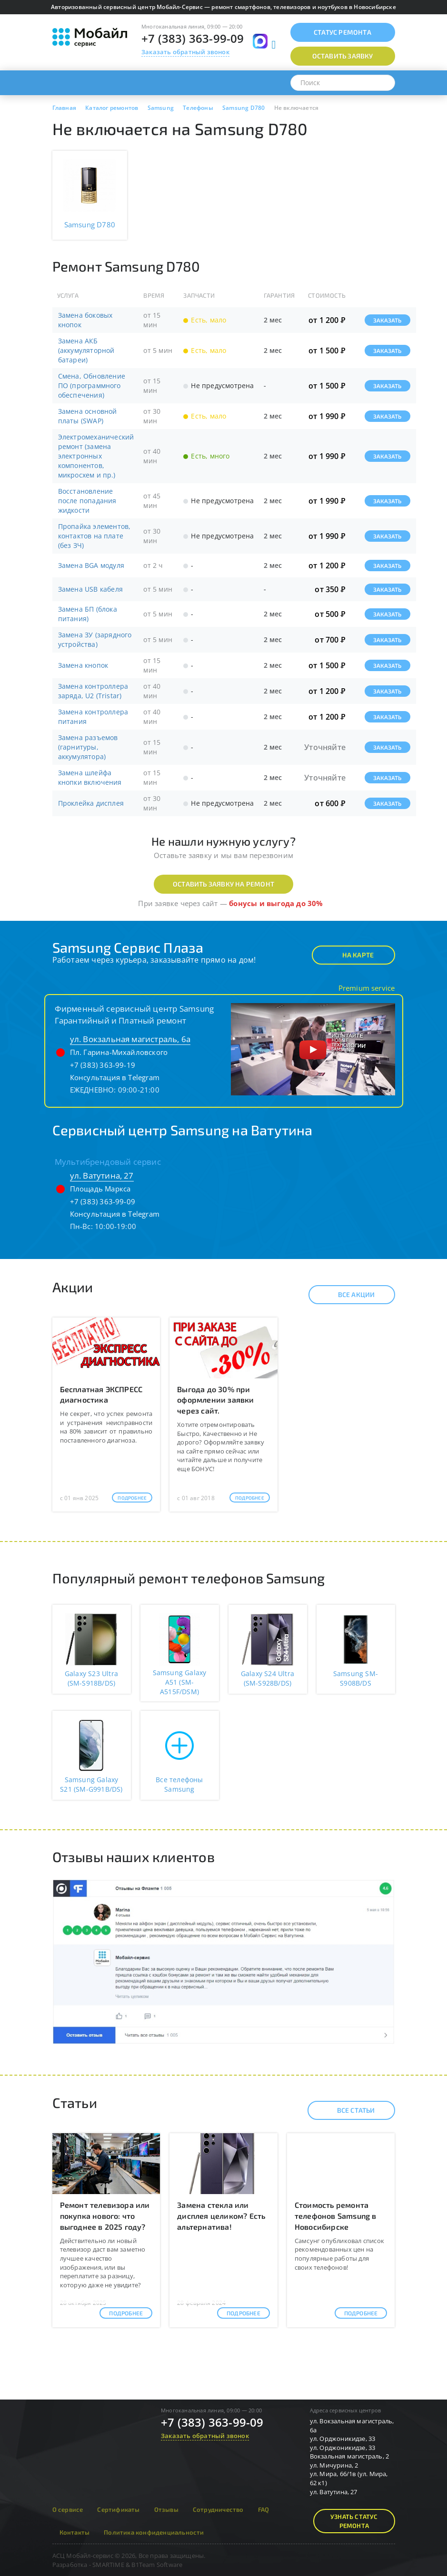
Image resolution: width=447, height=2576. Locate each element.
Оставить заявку (342, 56)
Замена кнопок (83, 665)
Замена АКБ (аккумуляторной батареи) (86, 350)
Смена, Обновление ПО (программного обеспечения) (91, 385)
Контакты (75, 2532)
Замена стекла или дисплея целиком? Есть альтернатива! (221, 2215)
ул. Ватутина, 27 (102, 1175)
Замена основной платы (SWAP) (87, 416)
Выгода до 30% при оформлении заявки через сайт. (215, 1400)
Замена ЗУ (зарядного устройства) (95, 639)
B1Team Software (156, 2564)
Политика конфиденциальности (154, 2532)
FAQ (263, 2509)
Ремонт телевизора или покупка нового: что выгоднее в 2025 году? (105, 2215)
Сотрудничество (218, 2509)
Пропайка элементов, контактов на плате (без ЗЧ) (94, 536)
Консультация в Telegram (115, 1077)
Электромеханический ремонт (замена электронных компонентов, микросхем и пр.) (96, 455)
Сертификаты (118, 2509)
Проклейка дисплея (91, 803)
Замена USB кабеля (90, 589)
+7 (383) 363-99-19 (103, 1065)
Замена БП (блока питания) (87, 614)
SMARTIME (108, 2564)
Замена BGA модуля (91, 565)
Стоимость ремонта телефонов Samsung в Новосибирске (336, 2215)
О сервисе (67, 2509)
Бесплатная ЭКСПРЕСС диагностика (101, 1395)
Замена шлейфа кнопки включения (90, 777)
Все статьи (347, 2110)
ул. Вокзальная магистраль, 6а (130, 1039)
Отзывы (166, 2509)
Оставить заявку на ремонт (223, 884)
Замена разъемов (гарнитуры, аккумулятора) (88, 747)
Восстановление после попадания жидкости (87, 501)
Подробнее (132, 1498)
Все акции (348, 1294)
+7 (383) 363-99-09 (192, 38)
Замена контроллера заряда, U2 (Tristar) (93, 691)
